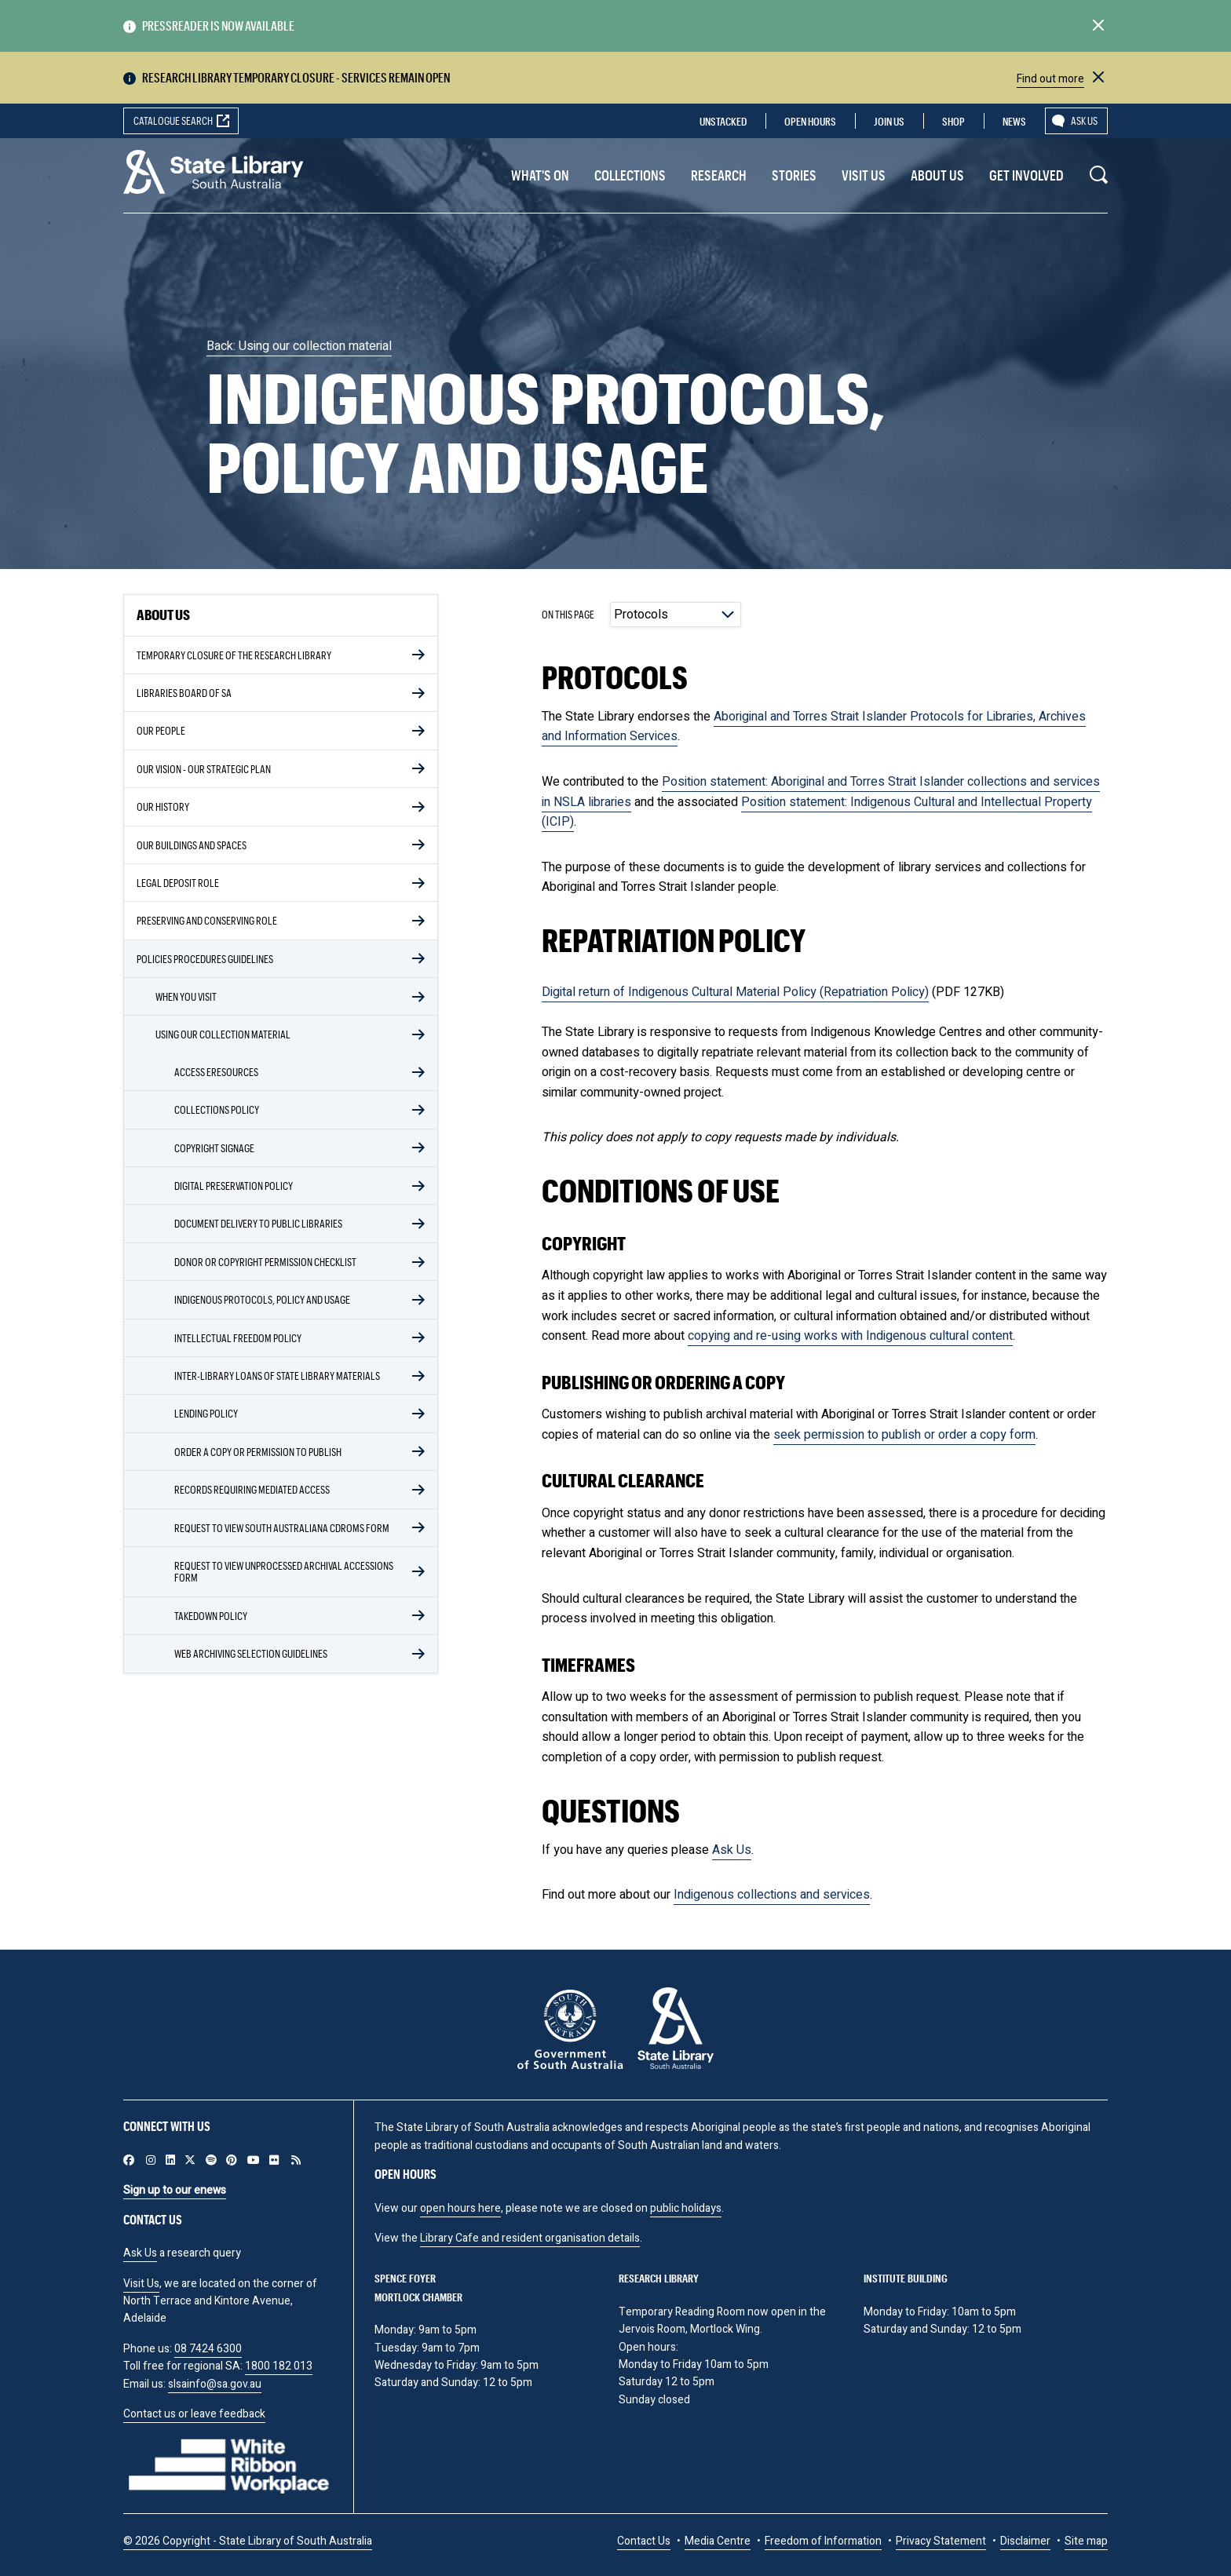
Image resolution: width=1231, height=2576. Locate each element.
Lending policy (206, 1413)
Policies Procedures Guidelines (205, 958)
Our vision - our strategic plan (204, 768)
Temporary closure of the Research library (234, 655)
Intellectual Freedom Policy (237, 1338)
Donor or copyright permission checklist (265, 1261)
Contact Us (643, 2541)
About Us (937, 175)
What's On (540, 175)
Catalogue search (173, 120)
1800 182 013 (278, 2366)
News (1014, 121)
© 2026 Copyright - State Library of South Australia (247, 2541)
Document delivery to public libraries (258, 1223)
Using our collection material (222, 1034)
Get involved (1026, 175)
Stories (794, 175)
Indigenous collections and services (772, 1894)
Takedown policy (210, 1615)
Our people (161, 730)
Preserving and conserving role (207, 920)
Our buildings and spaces (192, 845)
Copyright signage (214, 1148)
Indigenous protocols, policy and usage (262, 1299)
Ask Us (731, 1850)
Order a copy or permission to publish (258, 1451)
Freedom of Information (823, 2541)
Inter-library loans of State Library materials (277, 1375)
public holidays (685, 2208)
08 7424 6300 (208, 2349)
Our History (163, 806)
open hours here (460, 2208)
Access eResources (216, 1071)
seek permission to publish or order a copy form (904, 1434)
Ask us (1084, 120)
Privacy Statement (941, 2541)
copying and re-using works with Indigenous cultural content (850, 1335)
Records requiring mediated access (252, 1489)
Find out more (1050, 79)
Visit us (864, 175)
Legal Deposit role (178, 882)
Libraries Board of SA (184, 692)
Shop (953, 121)
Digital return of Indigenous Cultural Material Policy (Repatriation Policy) (735, 992)
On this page (568, 614)
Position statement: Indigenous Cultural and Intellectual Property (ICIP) (817, 812)
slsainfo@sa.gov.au (214, 2384)
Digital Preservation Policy (233, 1185)
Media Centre (718, 2541)
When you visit (186, 996)
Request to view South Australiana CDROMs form (281, 1527)
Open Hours (810, 121)
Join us (889, 121)
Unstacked (723, 121)
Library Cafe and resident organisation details (530, 2238)
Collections (630, 175)
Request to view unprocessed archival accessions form (283, 1571)
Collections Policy (216, 1109)
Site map (1086, 2541)
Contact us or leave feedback (194, 2414)
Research (719, 175)
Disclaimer (1025, 2541)
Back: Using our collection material (299, 346)
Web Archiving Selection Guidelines (250, 1653)
